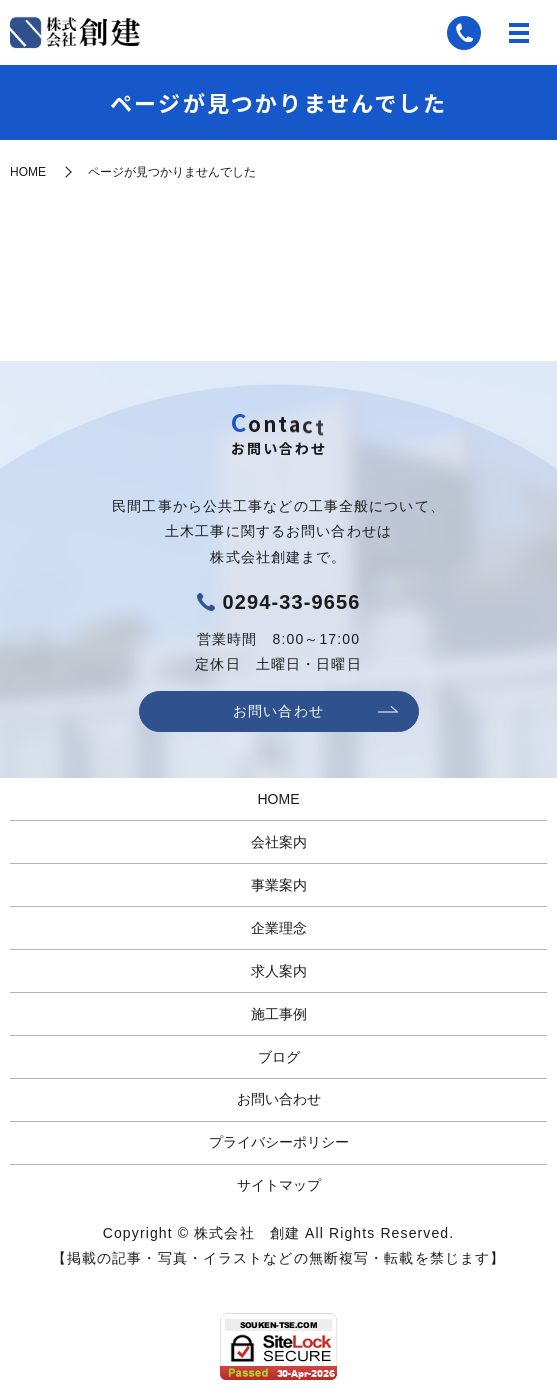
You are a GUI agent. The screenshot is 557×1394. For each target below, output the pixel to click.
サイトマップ (279, 1185)
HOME (28, 172)
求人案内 (279, 971)
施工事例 (279, 1014)
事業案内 (279, 885)
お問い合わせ (278, 711)
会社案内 (279, 842)
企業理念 (279, 928)
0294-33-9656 (292, 602)
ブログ (279, 1057)
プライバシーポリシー (279, 1142)
